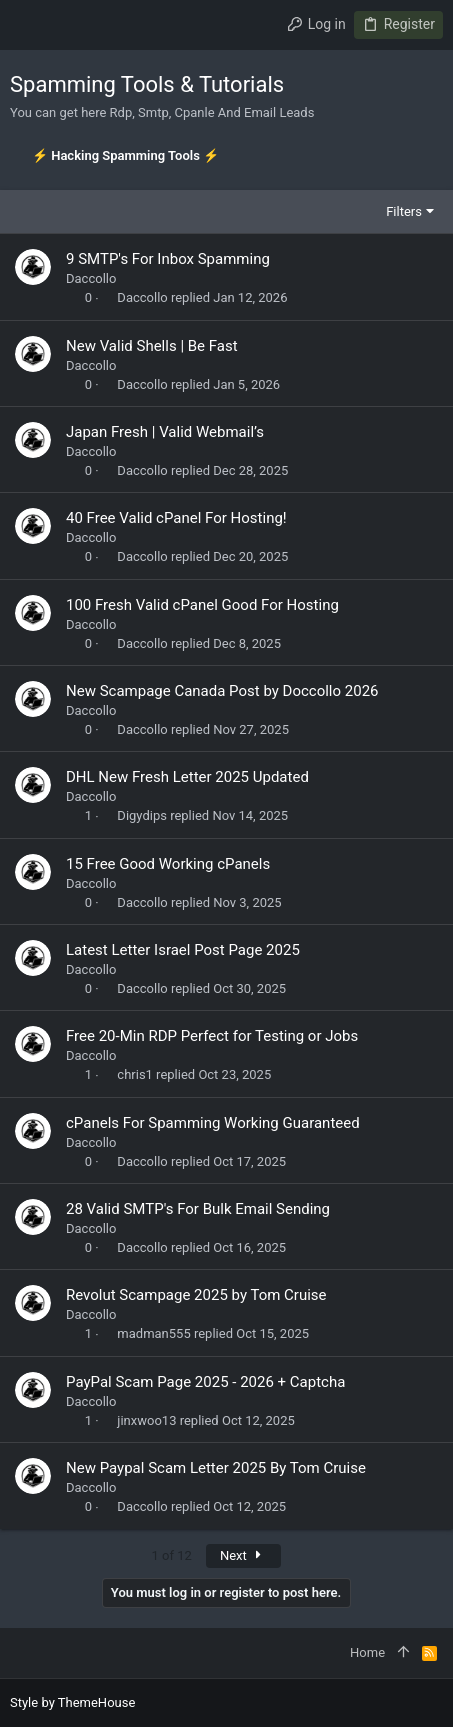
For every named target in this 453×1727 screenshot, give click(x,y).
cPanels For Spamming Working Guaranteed (213, 1123)
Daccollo (91, 278)
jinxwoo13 (146, 1420)
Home (367, 1652)
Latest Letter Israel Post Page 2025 (183, 950)
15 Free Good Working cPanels (168, 864)
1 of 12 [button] (171, 1555)
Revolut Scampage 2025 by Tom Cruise (196, 1295)
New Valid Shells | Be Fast (152, 346)
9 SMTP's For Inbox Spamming (168, 259)
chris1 (135, 1074)
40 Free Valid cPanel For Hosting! (176, 518)
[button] (30, 25)
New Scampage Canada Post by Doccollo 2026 (222, 691)
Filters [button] (404, 211)
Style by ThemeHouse (72, 1702)
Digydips (142, 815)
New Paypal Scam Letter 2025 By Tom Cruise (216, 1468)
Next (243, 1555)
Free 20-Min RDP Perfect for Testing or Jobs (212, 1036)
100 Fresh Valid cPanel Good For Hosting (202, 605)
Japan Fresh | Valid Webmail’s (165, 432)
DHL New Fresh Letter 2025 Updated (187, 777)
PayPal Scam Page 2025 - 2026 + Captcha (205, 1382)
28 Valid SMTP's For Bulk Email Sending (198, 1209)
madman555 (153, 1333)
